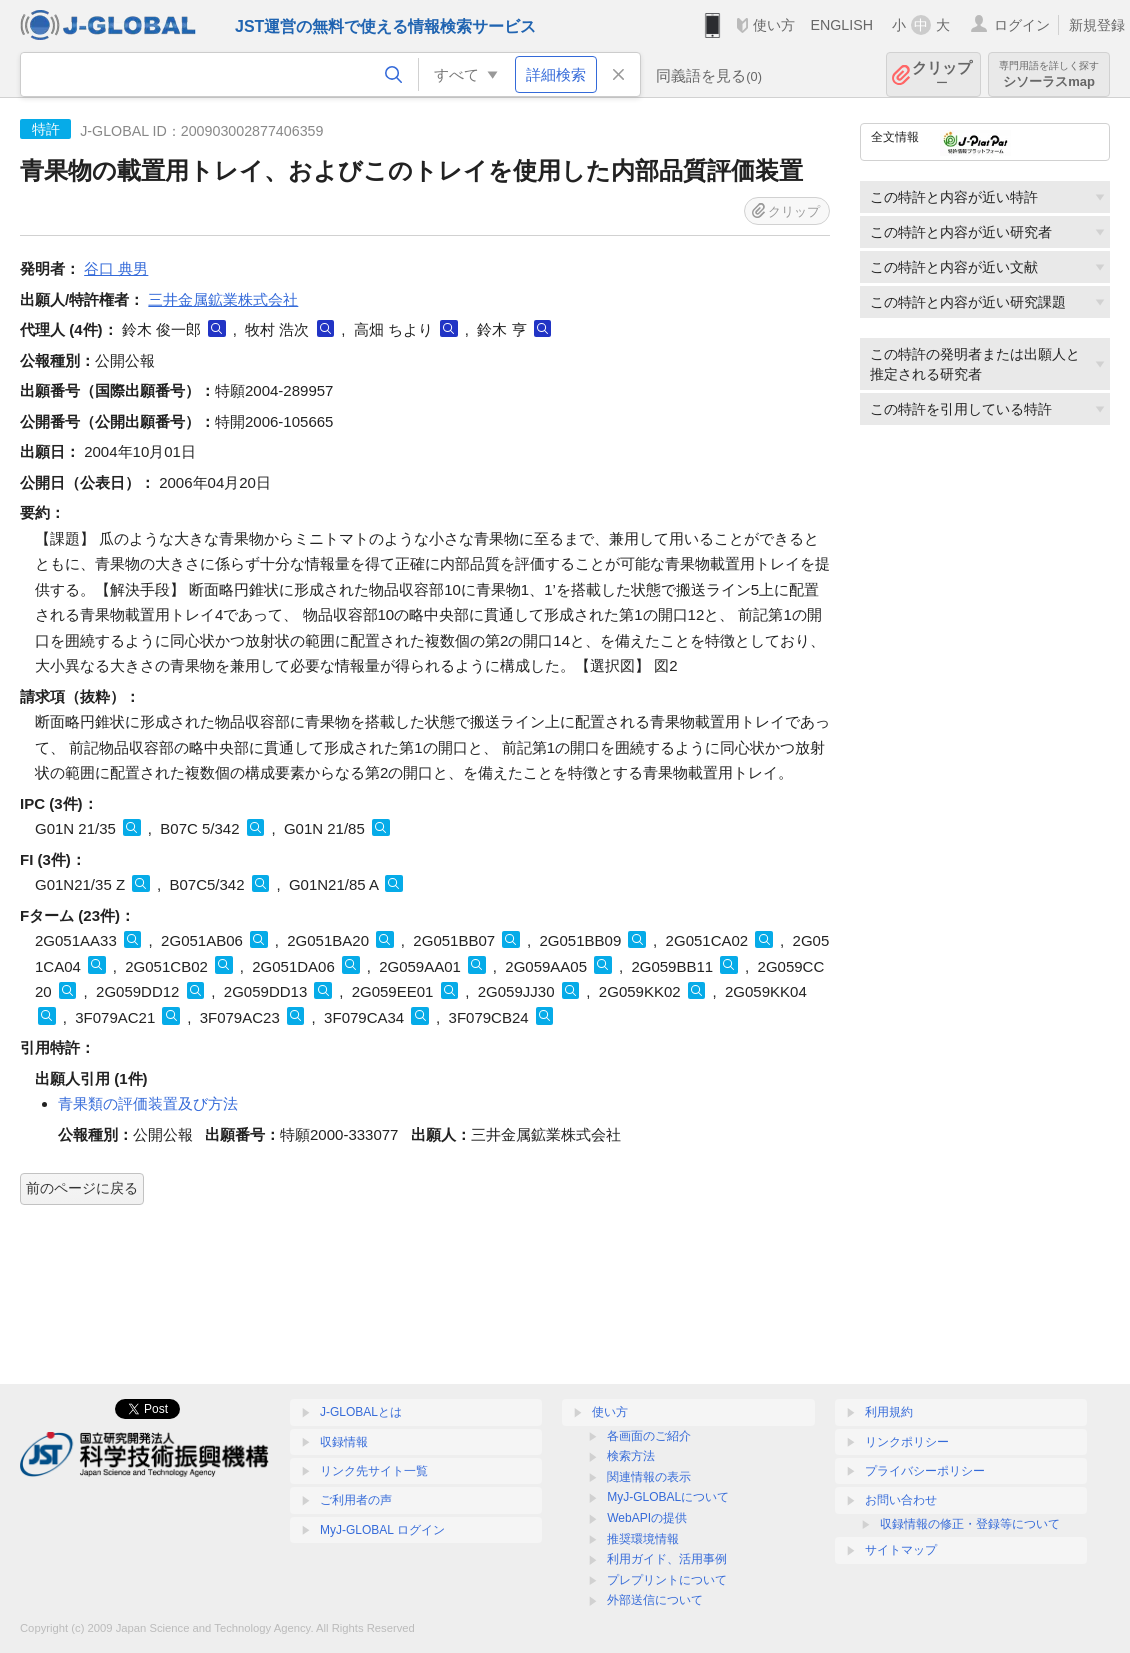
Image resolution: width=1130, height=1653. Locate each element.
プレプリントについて (667, 1580)
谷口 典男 (116, 268)
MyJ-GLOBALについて (668, 1497)
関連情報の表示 (649, 1477)
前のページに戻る (82, 1188)
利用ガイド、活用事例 (667, 1559)
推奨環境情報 (643, 1539)
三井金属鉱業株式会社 (223, 299)
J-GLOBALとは (361, 1412)
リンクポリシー (907, 1442)
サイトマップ (901, 1550)
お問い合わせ (901, 1500)
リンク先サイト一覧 (374, 1471)
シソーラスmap (1049, 74)
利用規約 (889, 1412)
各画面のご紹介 (649, 1436)
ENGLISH (841, 25)
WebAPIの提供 (647, 1518)
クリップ (942, 74)
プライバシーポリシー (925, 1471)
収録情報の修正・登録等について (970, 1524)
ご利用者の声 (356, 1500)
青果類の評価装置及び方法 (148, 1103)
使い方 (774, 25)
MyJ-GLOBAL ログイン (382, 1530)
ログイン (1022, 25)
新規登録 (1097, 25)
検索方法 (631, 1456)
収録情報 (344, 1442)
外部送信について (655, 1600)
